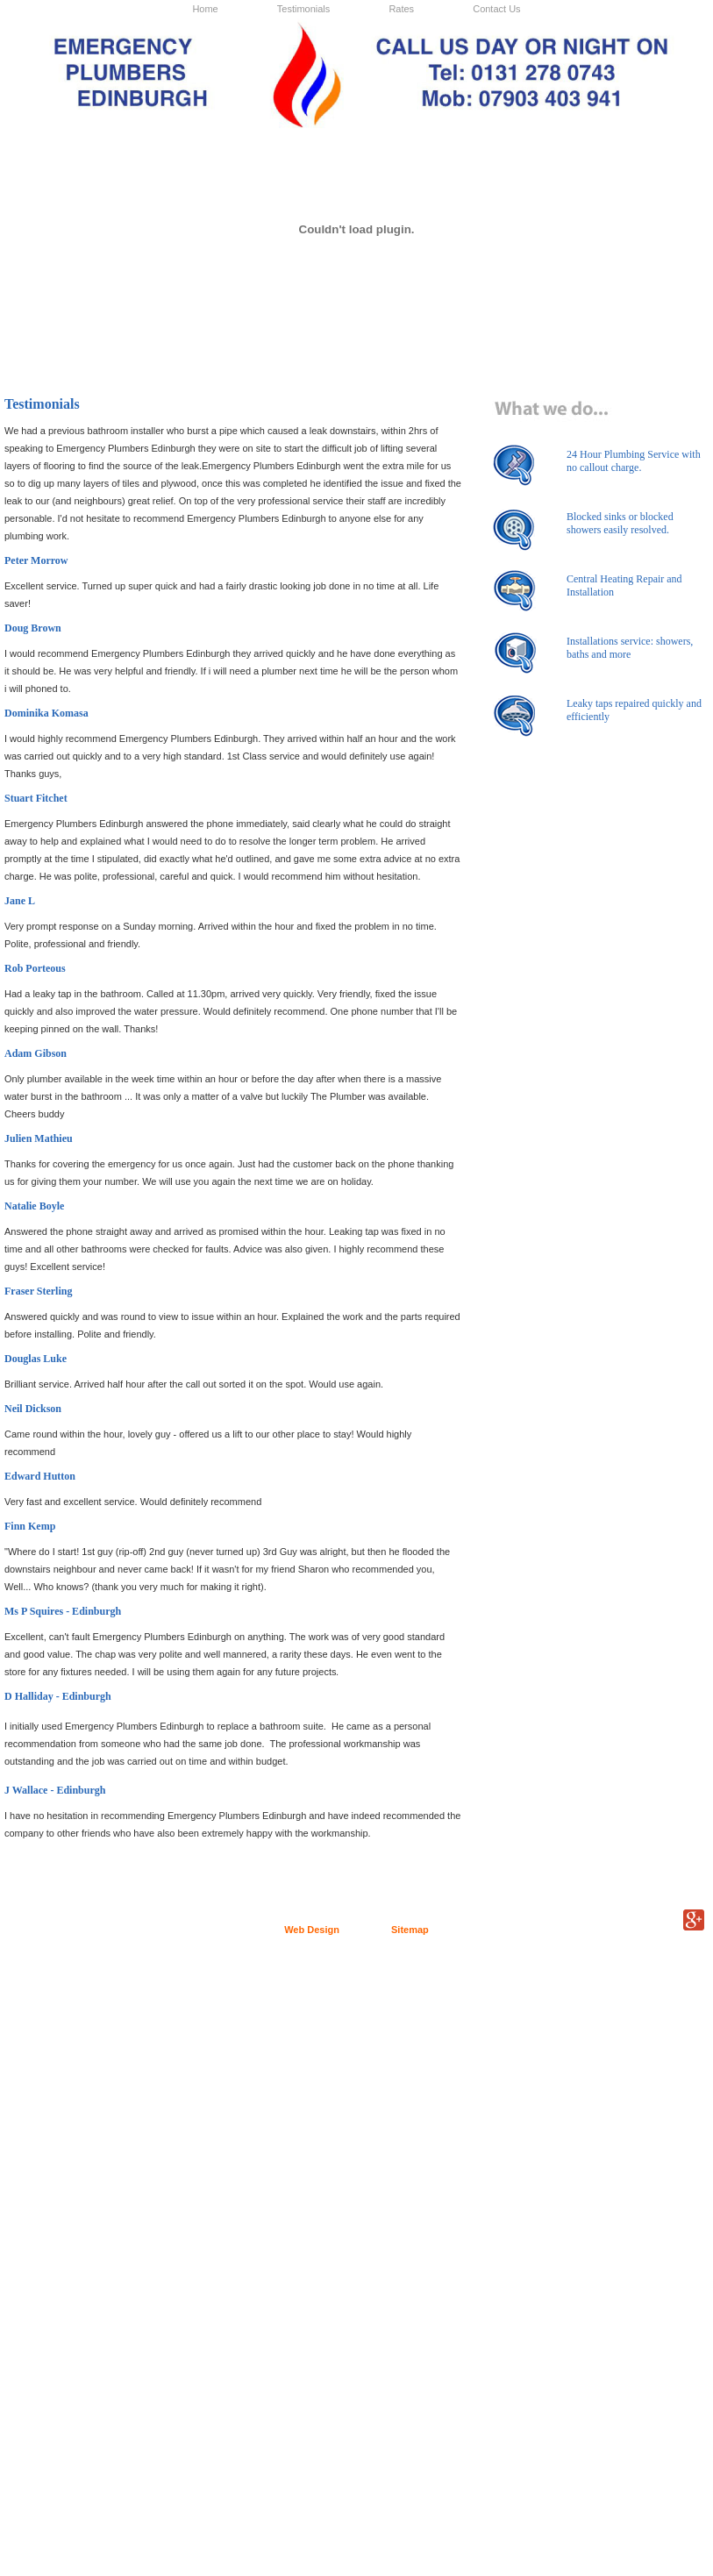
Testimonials (304, 9)
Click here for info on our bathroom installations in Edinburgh (444, 340)
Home (204, 9)
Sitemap (410, 1929)
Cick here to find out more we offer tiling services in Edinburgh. (619, 340)
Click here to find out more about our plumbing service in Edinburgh (93, 348)
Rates (401, 9)
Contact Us (496, 9)
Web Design (311, 1929)
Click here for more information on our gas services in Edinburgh (269, 340)
